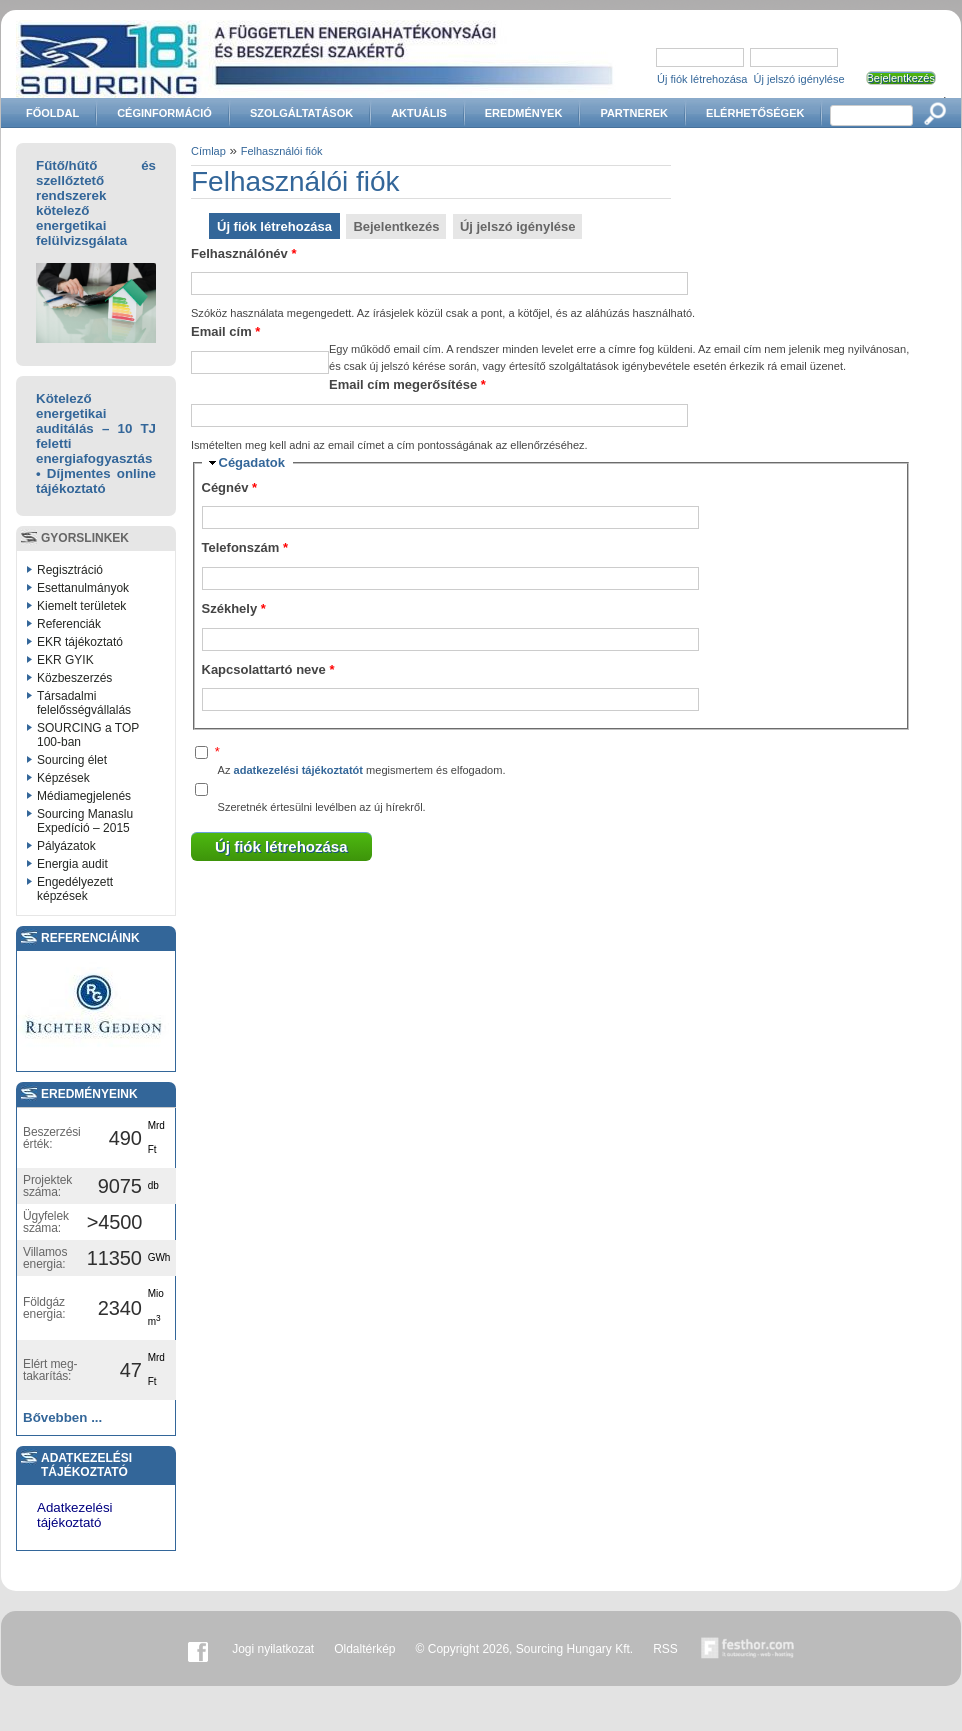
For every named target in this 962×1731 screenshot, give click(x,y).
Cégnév (230, 487)
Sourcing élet (72, 760)
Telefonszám (245, 547)
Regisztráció (70, 570)
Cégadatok (252, 462)
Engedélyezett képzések (75, 889)
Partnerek (634, 113)
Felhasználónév (243, 253)
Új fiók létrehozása (702, 79)
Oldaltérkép (364, 1649)
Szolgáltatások (301, 113)
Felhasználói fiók (282, 151)
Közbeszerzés (74, 678)
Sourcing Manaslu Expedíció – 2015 (85, 821)
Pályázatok (66, 846)
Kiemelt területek (81, 606)
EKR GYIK (65, 660)
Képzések (63, 778)
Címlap (208, 151)
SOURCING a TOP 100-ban (88, 735)
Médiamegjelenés (84, 796)
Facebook (198, 1649)
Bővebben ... (62, 1417)
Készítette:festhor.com (748, 1649)
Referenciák (69, 624)
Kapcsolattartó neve (268, 669)
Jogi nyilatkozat (273, 1649)
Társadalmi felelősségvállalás (84, 703)
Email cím (225, 331)
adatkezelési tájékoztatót (298, 770)
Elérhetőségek (755, 113)
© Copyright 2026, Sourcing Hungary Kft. (525, 1649)
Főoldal (52, 113)
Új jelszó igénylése (799, 79)
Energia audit (72, 864)
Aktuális (419, 113)
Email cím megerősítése (407, 384)
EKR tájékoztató (80, 642)
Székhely (234, 608)
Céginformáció (164, 113)
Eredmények (524, 113)
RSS (665, 1649)
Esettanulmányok (83, 588)
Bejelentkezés (396, 226)
